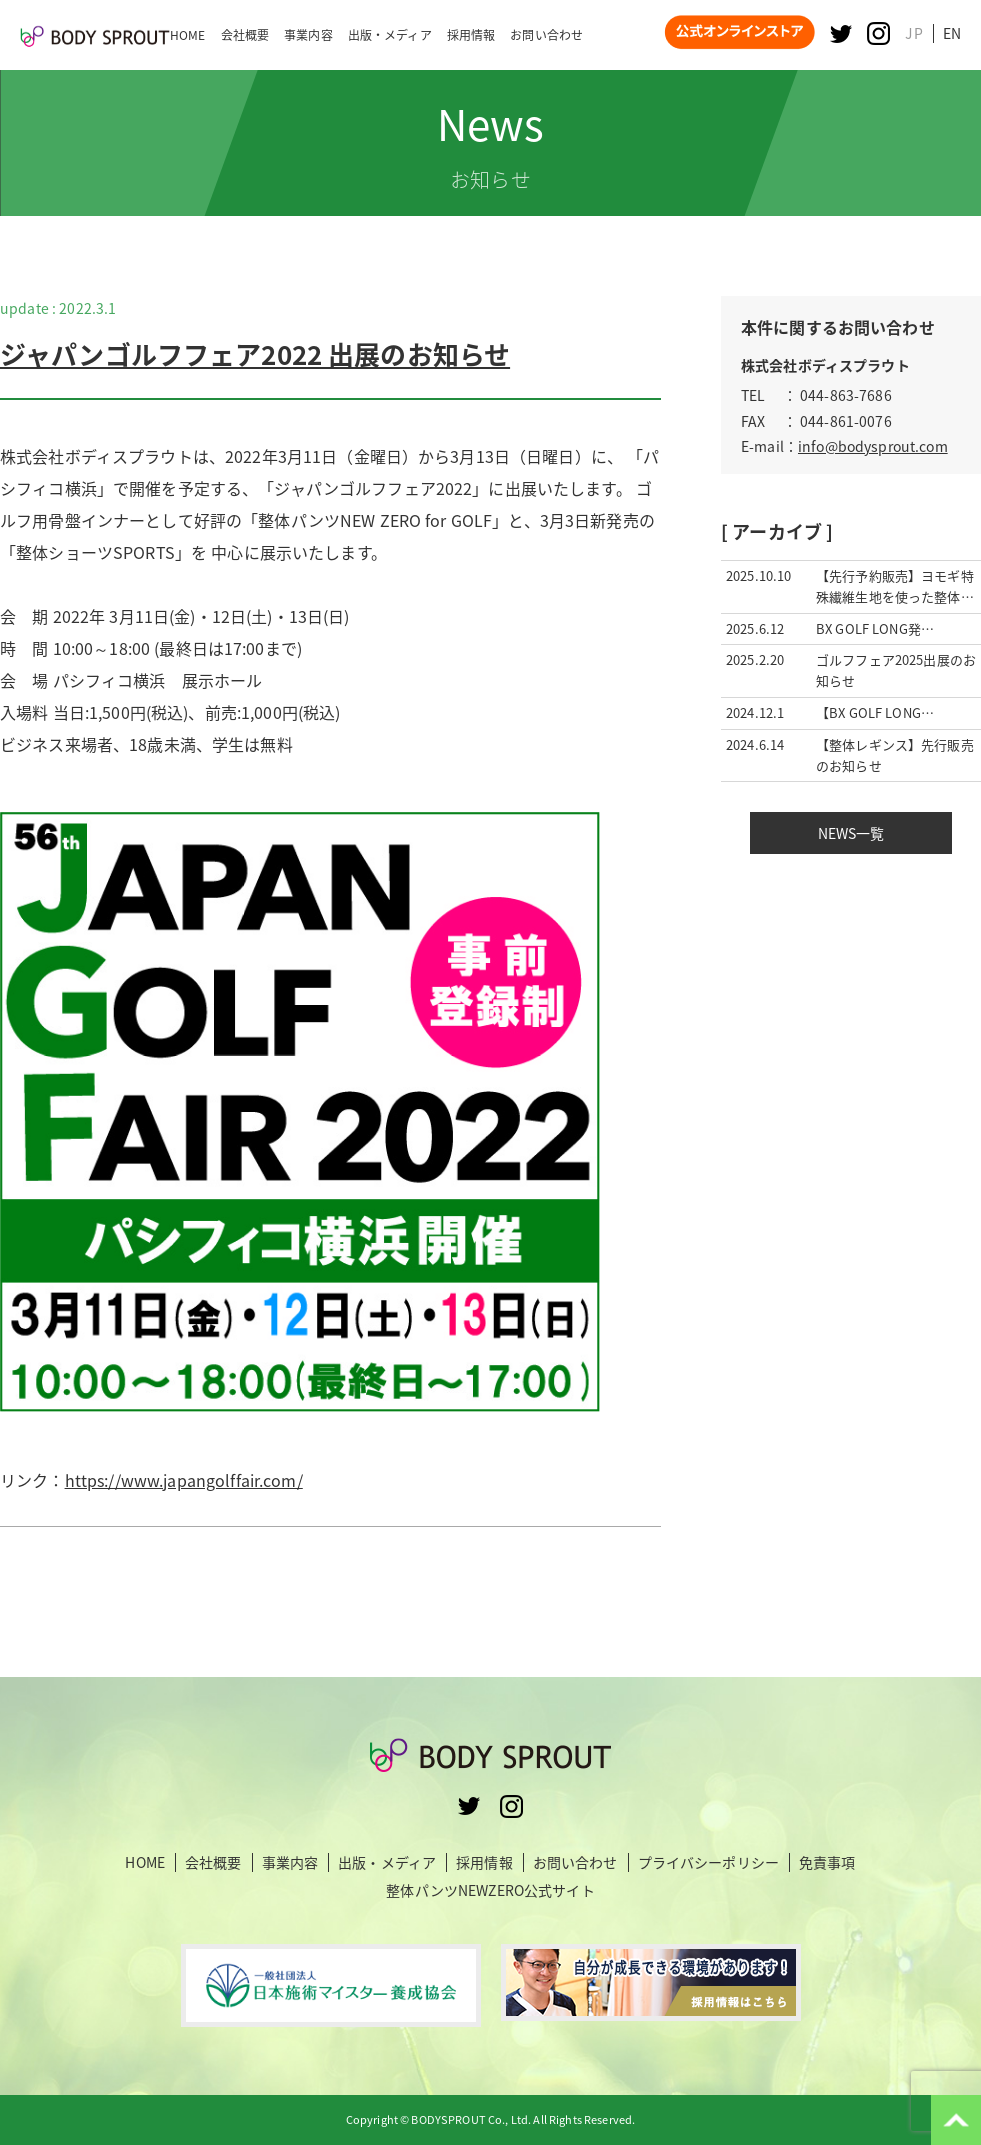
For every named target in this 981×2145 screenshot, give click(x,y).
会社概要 (213, 1862)
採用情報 (484, 1862)
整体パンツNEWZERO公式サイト (490, 1890)
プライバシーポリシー (708, 1862)
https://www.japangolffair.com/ (184, 1480)
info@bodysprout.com (873, 446)
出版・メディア (387, 1862)
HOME (145, 1862)
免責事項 (827, 1862)
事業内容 (290, 1862)
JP (913, 33)
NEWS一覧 (851, 833)
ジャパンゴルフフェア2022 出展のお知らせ (255, 354)
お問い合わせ (575, 1862)
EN (952, 33)
